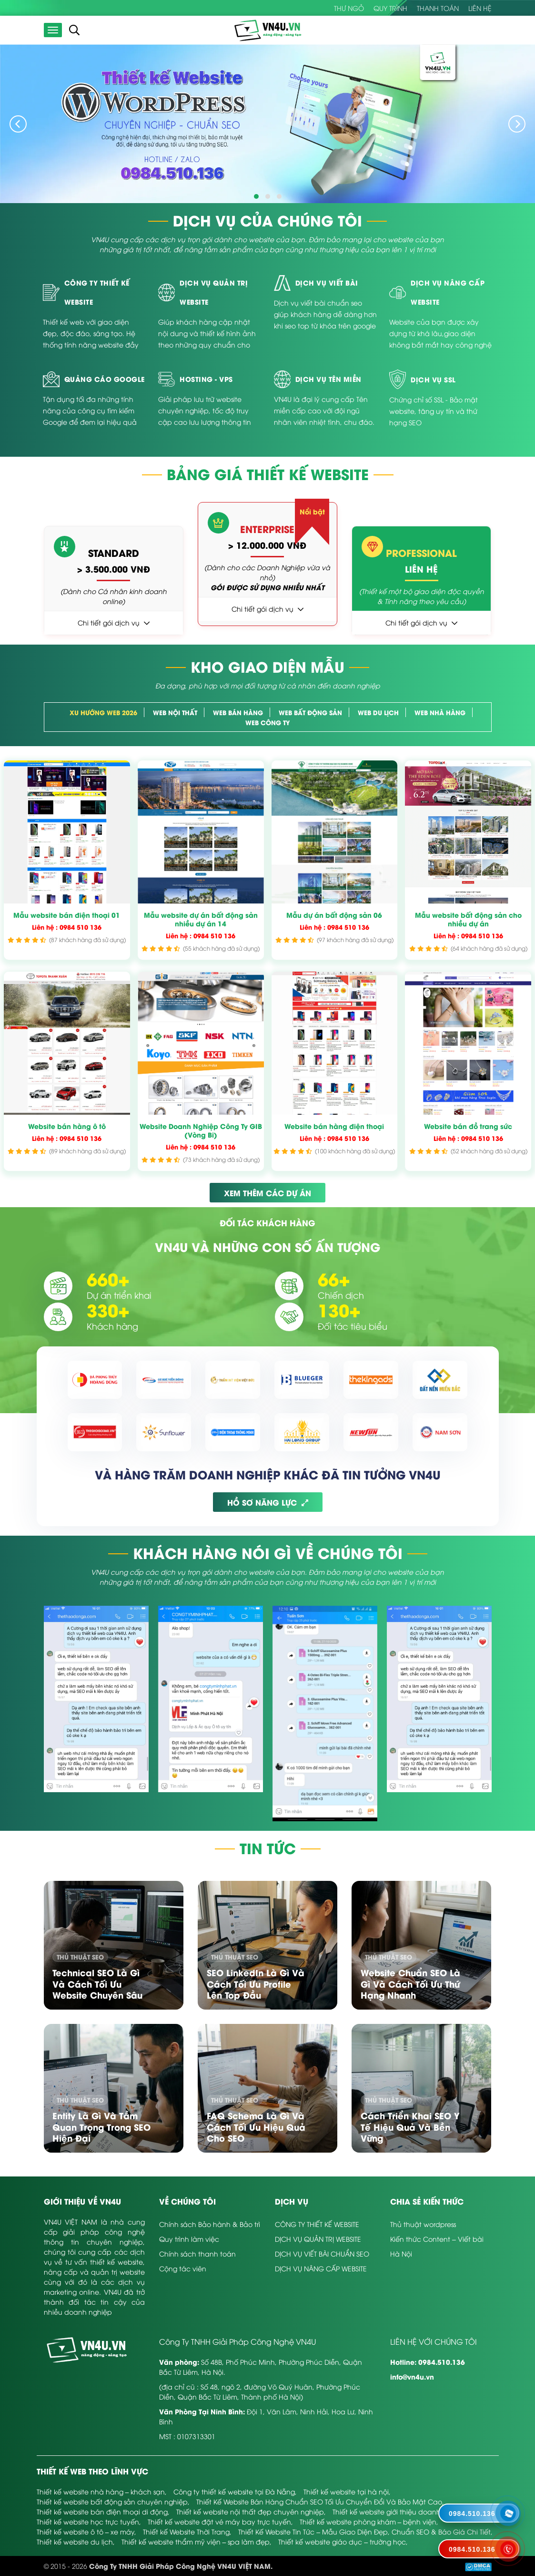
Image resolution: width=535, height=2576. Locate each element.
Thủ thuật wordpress (423, 2223)
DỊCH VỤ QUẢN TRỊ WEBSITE (318, 2238)
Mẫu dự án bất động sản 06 (334, 915)
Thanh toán (438, 7)
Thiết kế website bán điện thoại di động (102, 2511)
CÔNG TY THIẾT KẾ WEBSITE (317, 2223)
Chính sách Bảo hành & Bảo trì (209, 2223)
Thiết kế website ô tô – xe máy (86, 2531)
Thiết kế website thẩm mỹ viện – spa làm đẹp (195, 2541)
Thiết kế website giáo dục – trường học (342, 2541)
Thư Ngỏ (349, 7)
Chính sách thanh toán (197, 2253)
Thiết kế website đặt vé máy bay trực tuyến (219, 2521)
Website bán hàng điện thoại (334, 1126)
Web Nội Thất (175, 712)
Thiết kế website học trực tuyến (88, 2521)
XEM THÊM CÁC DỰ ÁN (267, 1192)
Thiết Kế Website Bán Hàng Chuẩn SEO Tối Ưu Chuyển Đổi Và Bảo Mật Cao (319, 2501)
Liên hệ (480, 7)
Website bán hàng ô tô (67, 1126)
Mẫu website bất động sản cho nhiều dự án (468, 919)
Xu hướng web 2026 (103, 712)
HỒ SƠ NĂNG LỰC (267, 1502)
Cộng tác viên (182, 2268)
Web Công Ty (267, 722)
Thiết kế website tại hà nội (346, 2491)
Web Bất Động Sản (310, 712)
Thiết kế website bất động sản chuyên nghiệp (112, 2501)
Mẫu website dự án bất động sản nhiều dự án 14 (201, 919)
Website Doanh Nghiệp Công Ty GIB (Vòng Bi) (201, 1130)
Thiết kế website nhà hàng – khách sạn (101, 2491)
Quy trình (390, 7)
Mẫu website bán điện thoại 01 (66, 915)
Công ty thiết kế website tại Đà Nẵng (234, 2491)
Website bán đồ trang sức (468, 1126)
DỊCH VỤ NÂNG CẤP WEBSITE (321, 2268)
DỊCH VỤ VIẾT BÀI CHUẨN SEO (322, 2253)
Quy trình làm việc (189, 2238)
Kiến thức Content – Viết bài (437, 2238)
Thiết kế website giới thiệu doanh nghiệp (399, 2511)
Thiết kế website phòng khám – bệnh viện (368, 2521)
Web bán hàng (238, 712)
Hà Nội (401, 2253)
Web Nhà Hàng (439, 712)
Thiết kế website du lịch (75, 2541)
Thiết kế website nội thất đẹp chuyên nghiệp (250, 2511)
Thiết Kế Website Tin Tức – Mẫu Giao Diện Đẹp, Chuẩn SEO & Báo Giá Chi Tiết (364, 2531)
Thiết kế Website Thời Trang (186, 2531)
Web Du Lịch (378, 712)
